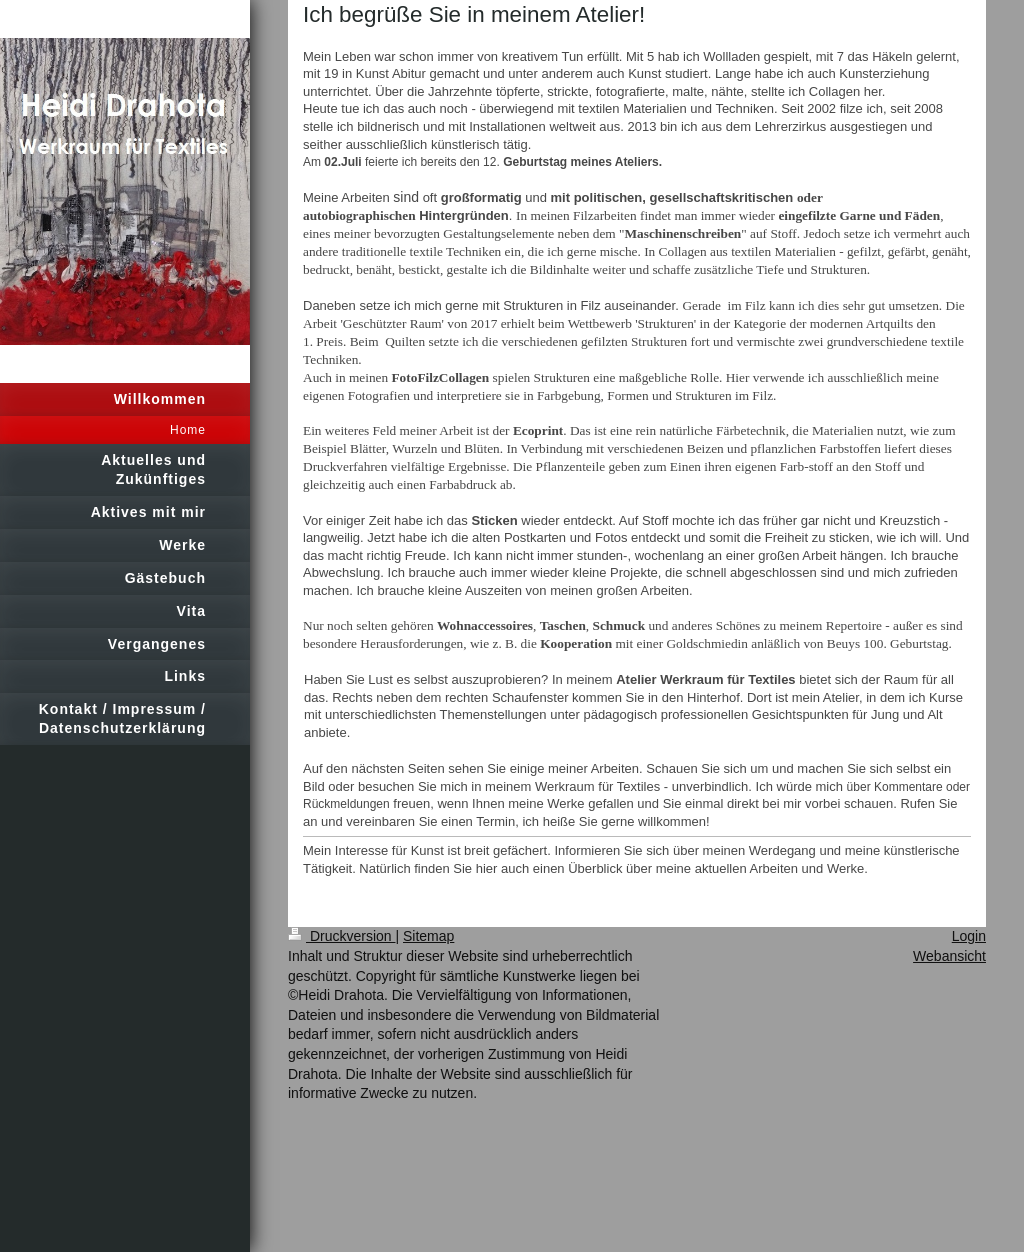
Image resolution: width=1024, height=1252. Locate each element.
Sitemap (428, 936)
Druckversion (341, 936)
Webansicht (949, 956)
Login (969, 936)
